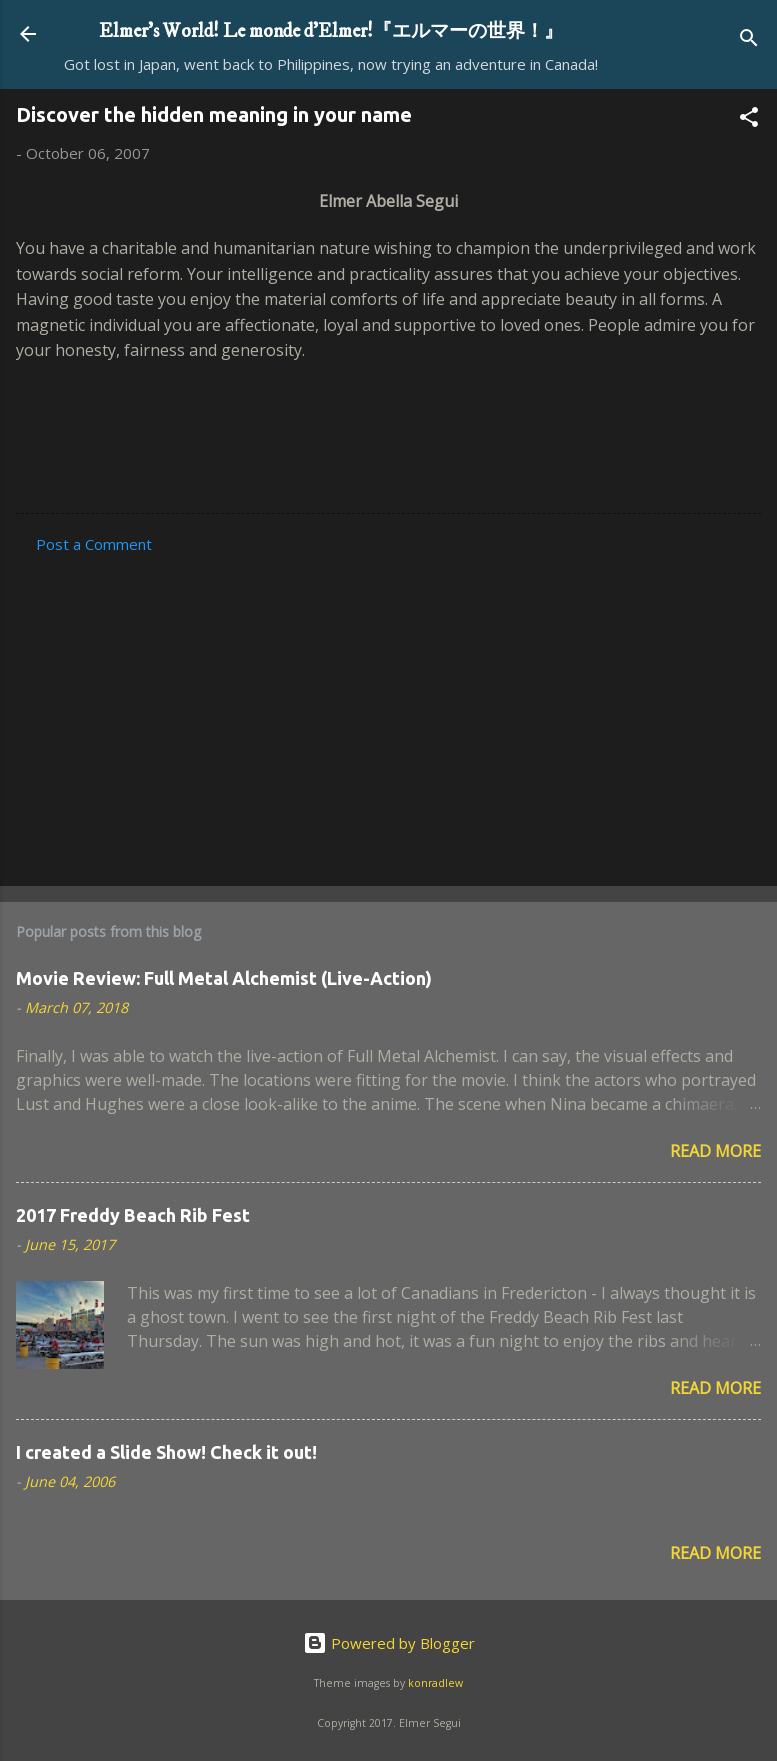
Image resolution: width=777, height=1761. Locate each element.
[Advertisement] (388, 714)
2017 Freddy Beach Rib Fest (133, 1215)
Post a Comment (94, 544)
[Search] (749, 40)
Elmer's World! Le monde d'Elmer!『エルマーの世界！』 (331, 31)
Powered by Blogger (389, 1643)
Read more (715, 1151)
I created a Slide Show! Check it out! (166, 1452)
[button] (749, 120)
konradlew (435, 1683)
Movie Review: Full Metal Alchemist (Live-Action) (224, 978)
